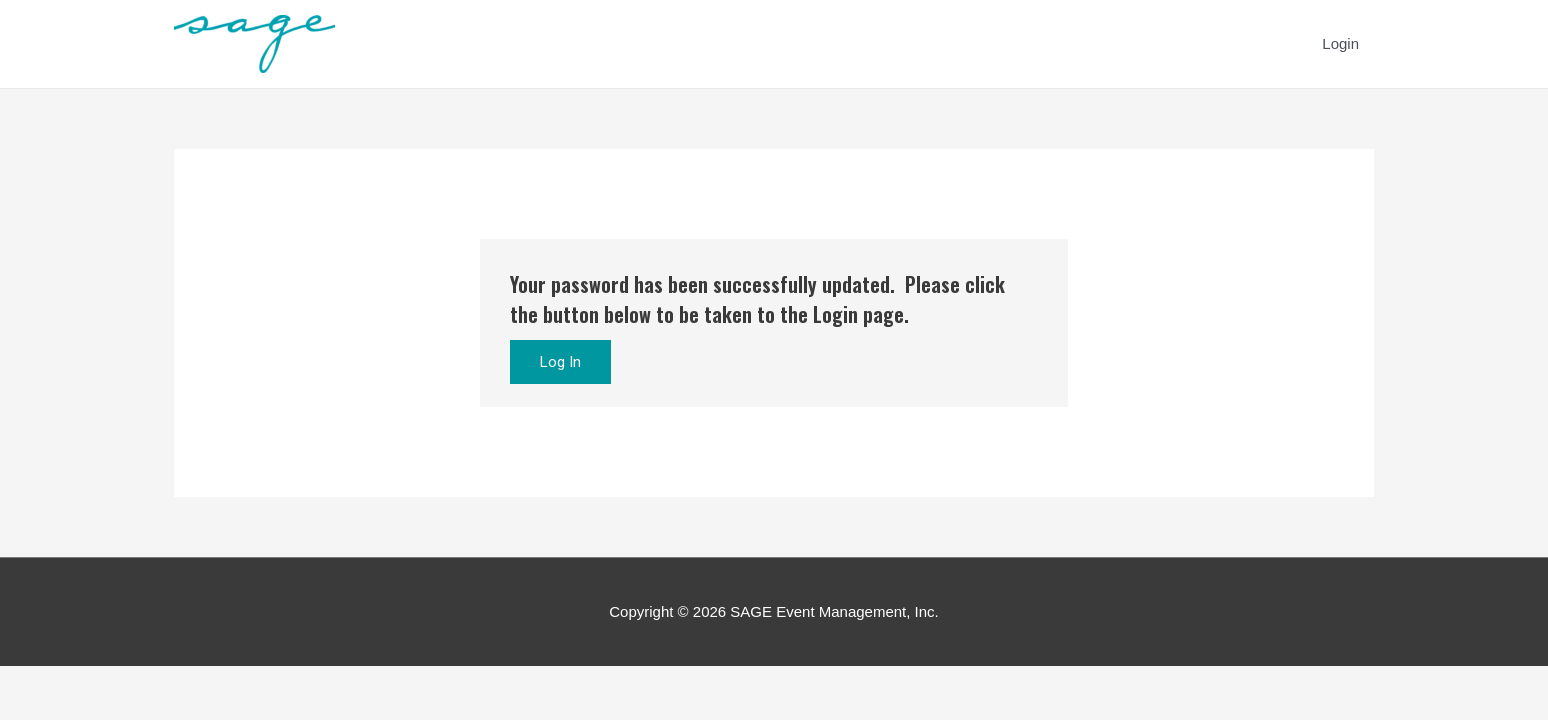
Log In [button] (560, 362)
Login (1340, 43)
